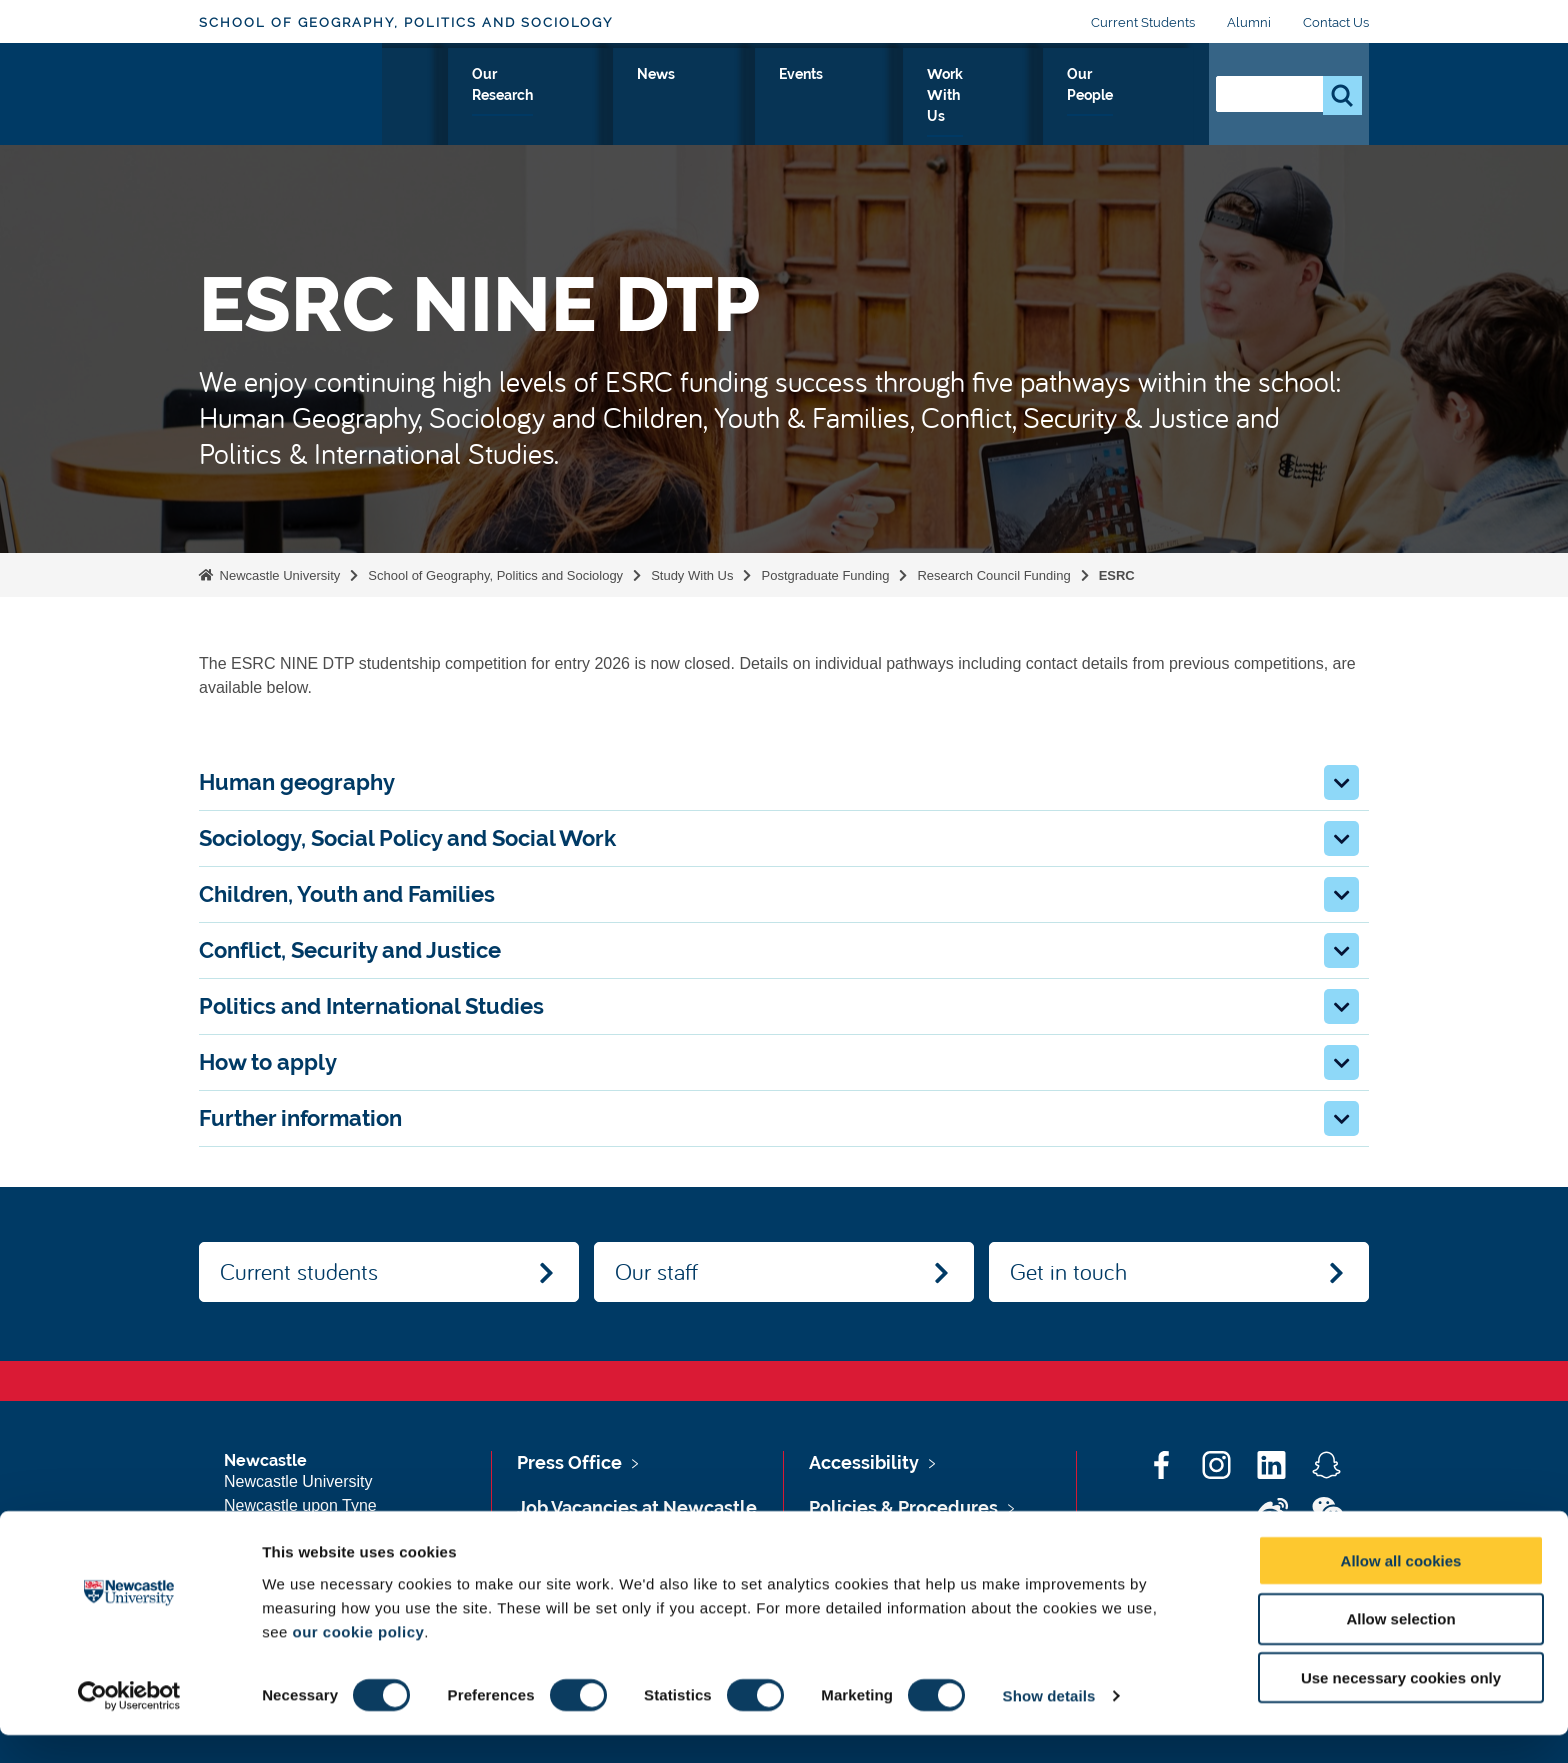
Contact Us (1336, 22)
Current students (299, 1271)
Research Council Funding (993, 575)
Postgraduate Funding (825, 575)
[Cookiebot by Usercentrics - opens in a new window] (129, 1724)
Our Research (705, 97)
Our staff (656, 1271)
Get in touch (1068, 1271)
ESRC (1117, 575)
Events (892, 97)
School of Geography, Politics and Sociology (406, 22)
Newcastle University (278, 575)
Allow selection (1400, 1646)
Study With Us (566, 97)
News (812, 97)
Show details (1049, 1723)
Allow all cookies (1401, 1587)
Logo (290, 92)
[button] (1341, 782)
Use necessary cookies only (1401, 1705)
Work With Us (1004, 97)
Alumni (1249, 22)
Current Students (1143, 22)
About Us (443, 97)
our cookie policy (358, 1658)
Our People (1133, 97)
